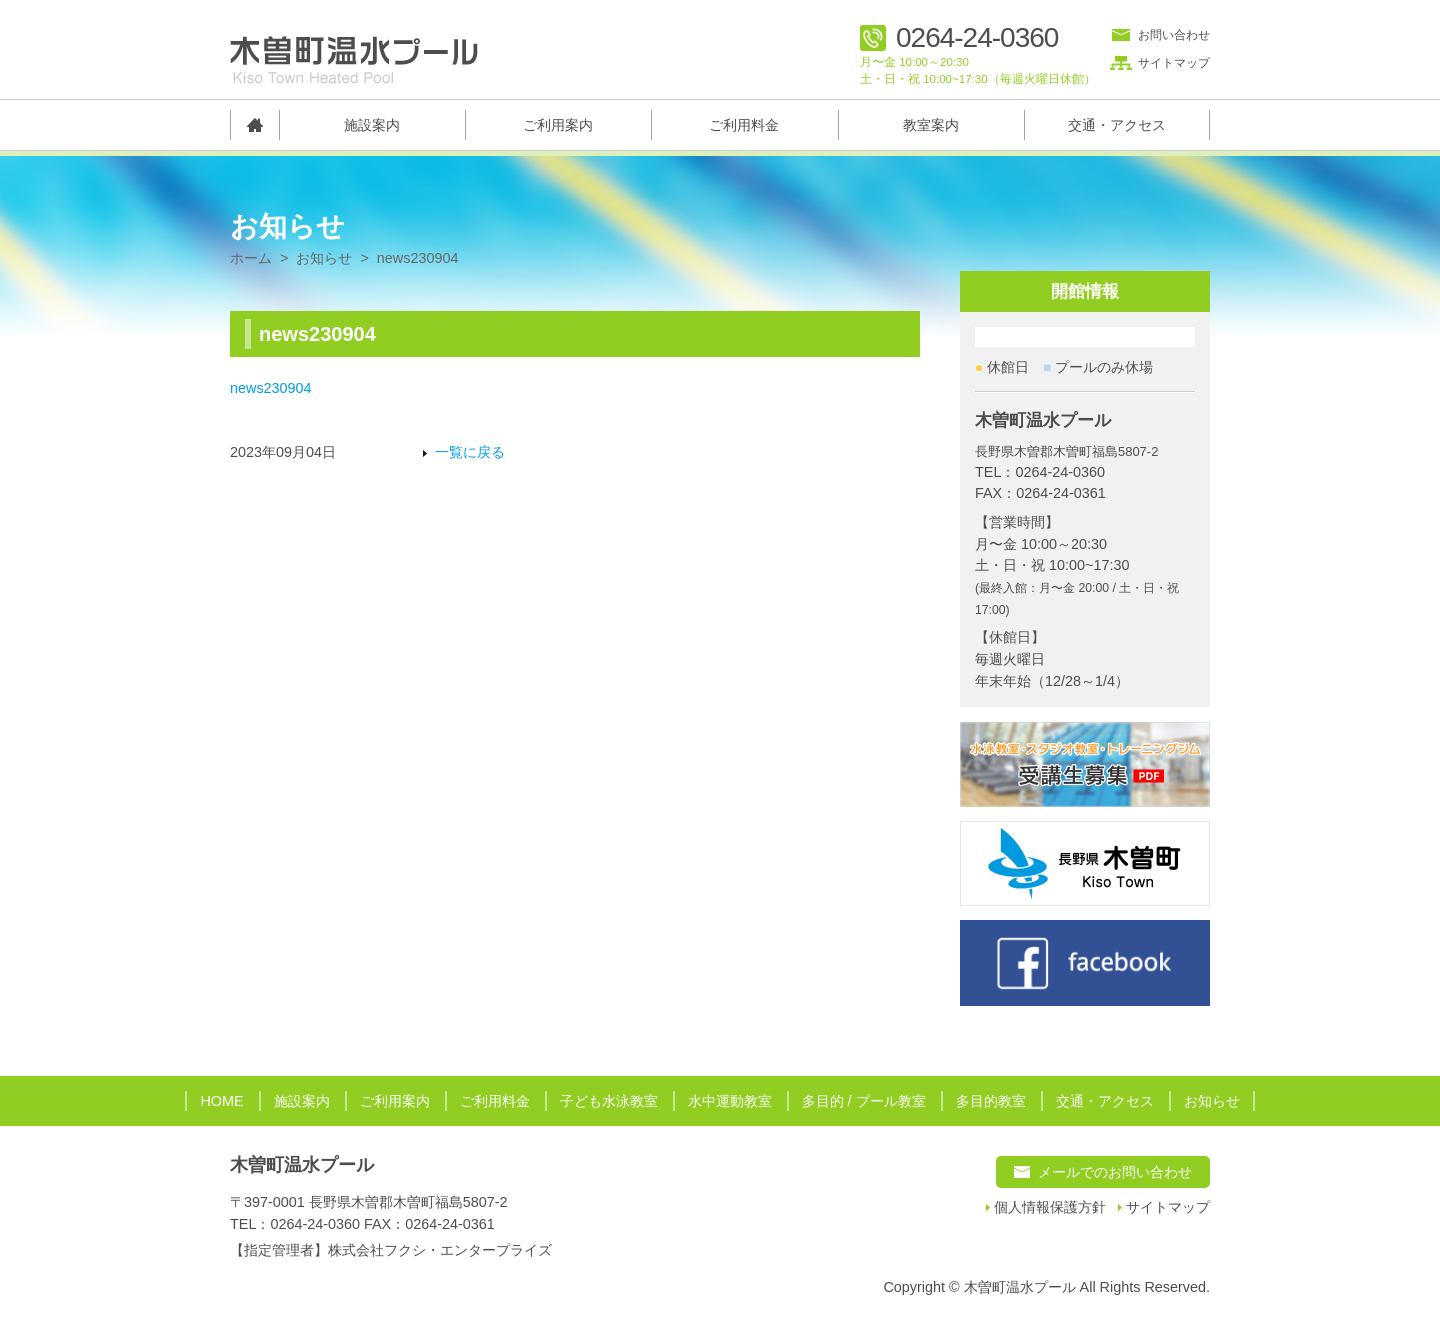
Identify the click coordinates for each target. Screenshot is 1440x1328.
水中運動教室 (730, 1101)
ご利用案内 (558, 125)
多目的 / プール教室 (864, 1101)
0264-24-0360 (977, 38)
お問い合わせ (1174, 35)
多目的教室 (991, 1101)
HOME (221, 1101)
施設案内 (372, 125)
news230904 (271, 388)
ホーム (251, 258)
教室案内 (931, 125)
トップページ (254, 125)
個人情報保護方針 (1050, 1207)
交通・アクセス (1117, 125)
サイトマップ (1174, 63)
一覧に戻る (470, 452)
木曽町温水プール (302, 1165)
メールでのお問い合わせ (1115, 1172)
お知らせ (324, 258)
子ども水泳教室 (609, 1101)
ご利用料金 (744, 125)
